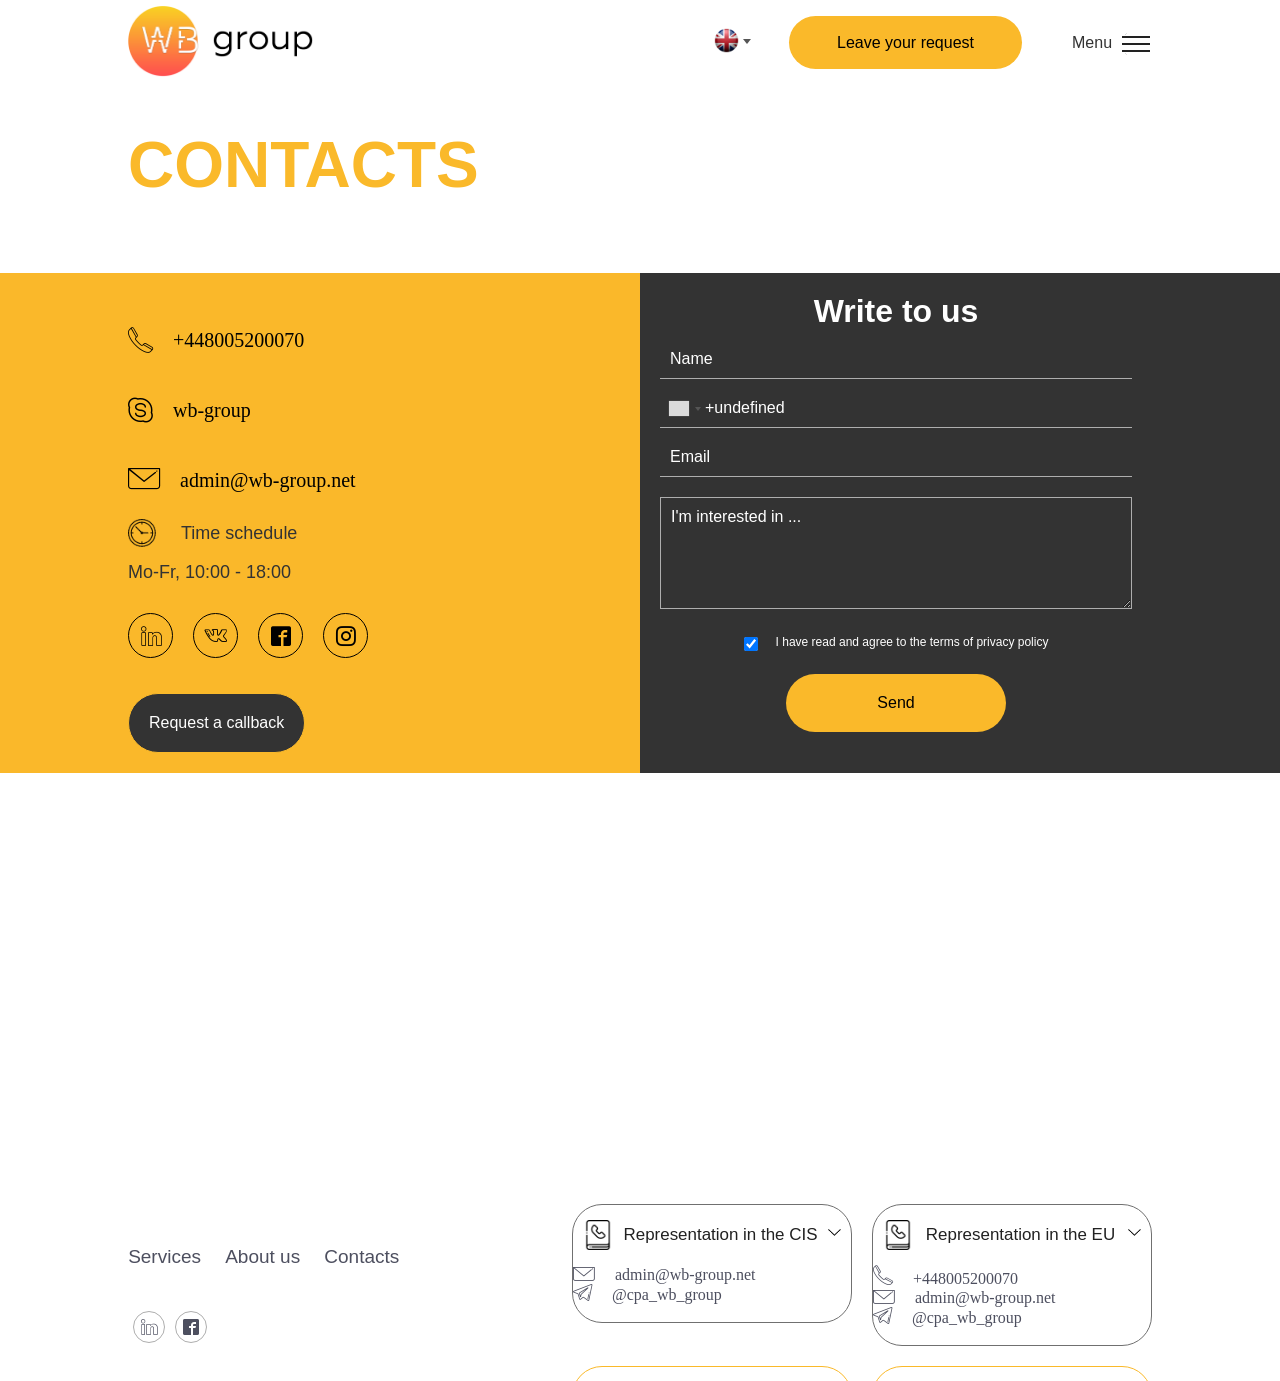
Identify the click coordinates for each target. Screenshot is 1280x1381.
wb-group (212, 408)
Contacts (362, 1256)
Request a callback (216, 722)
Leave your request (905, 42)
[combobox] (684, 408)
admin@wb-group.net (268, 478)
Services (164, 1256)
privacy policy (1012, 642)
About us (262, 1256)
